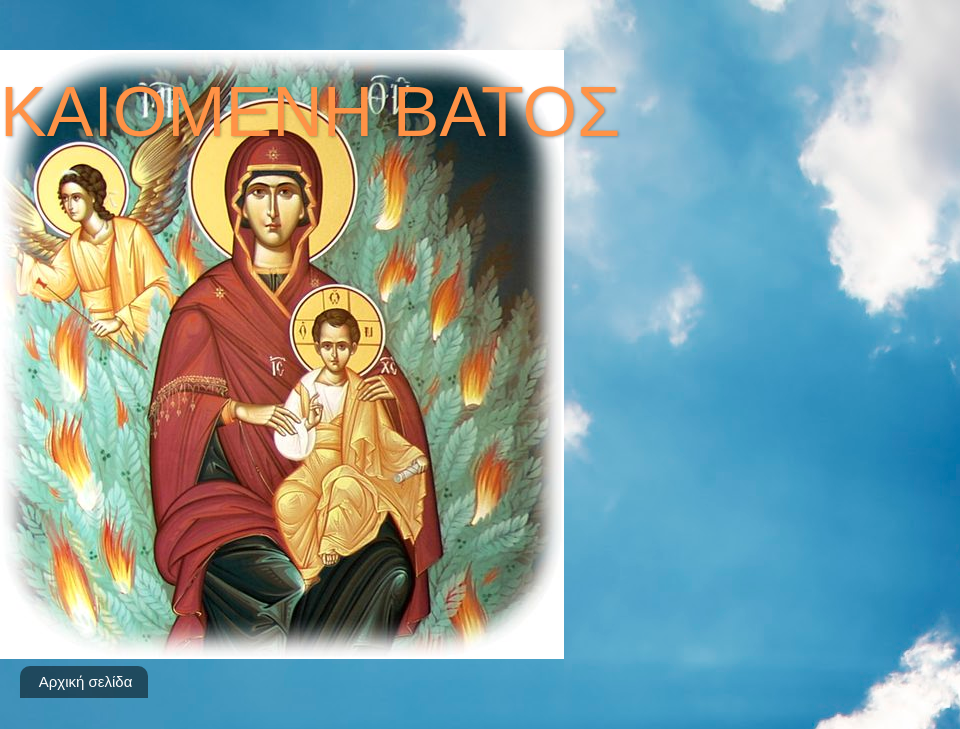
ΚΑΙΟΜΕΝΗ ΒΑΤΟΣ (310, 112)
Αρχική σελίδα (86, 681)
